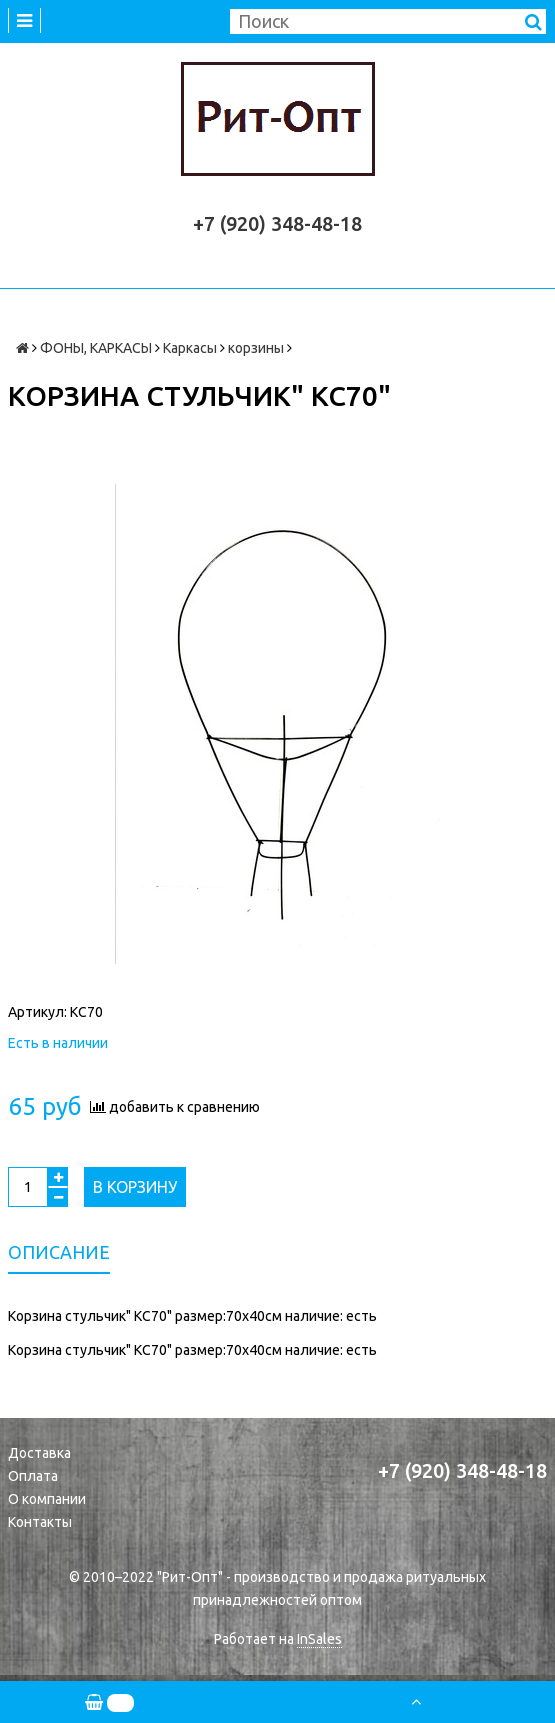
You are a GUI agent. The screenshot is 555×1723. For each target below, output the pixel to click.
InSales (319, 1639)
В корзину (135, 1187)
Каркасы (190, 348)
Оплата (33, 1476)
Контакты (40, 1522)
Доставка (39, 1453)
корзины (256, 348)
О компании (47, 1499)
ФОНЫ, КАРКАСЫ (96, 348)
